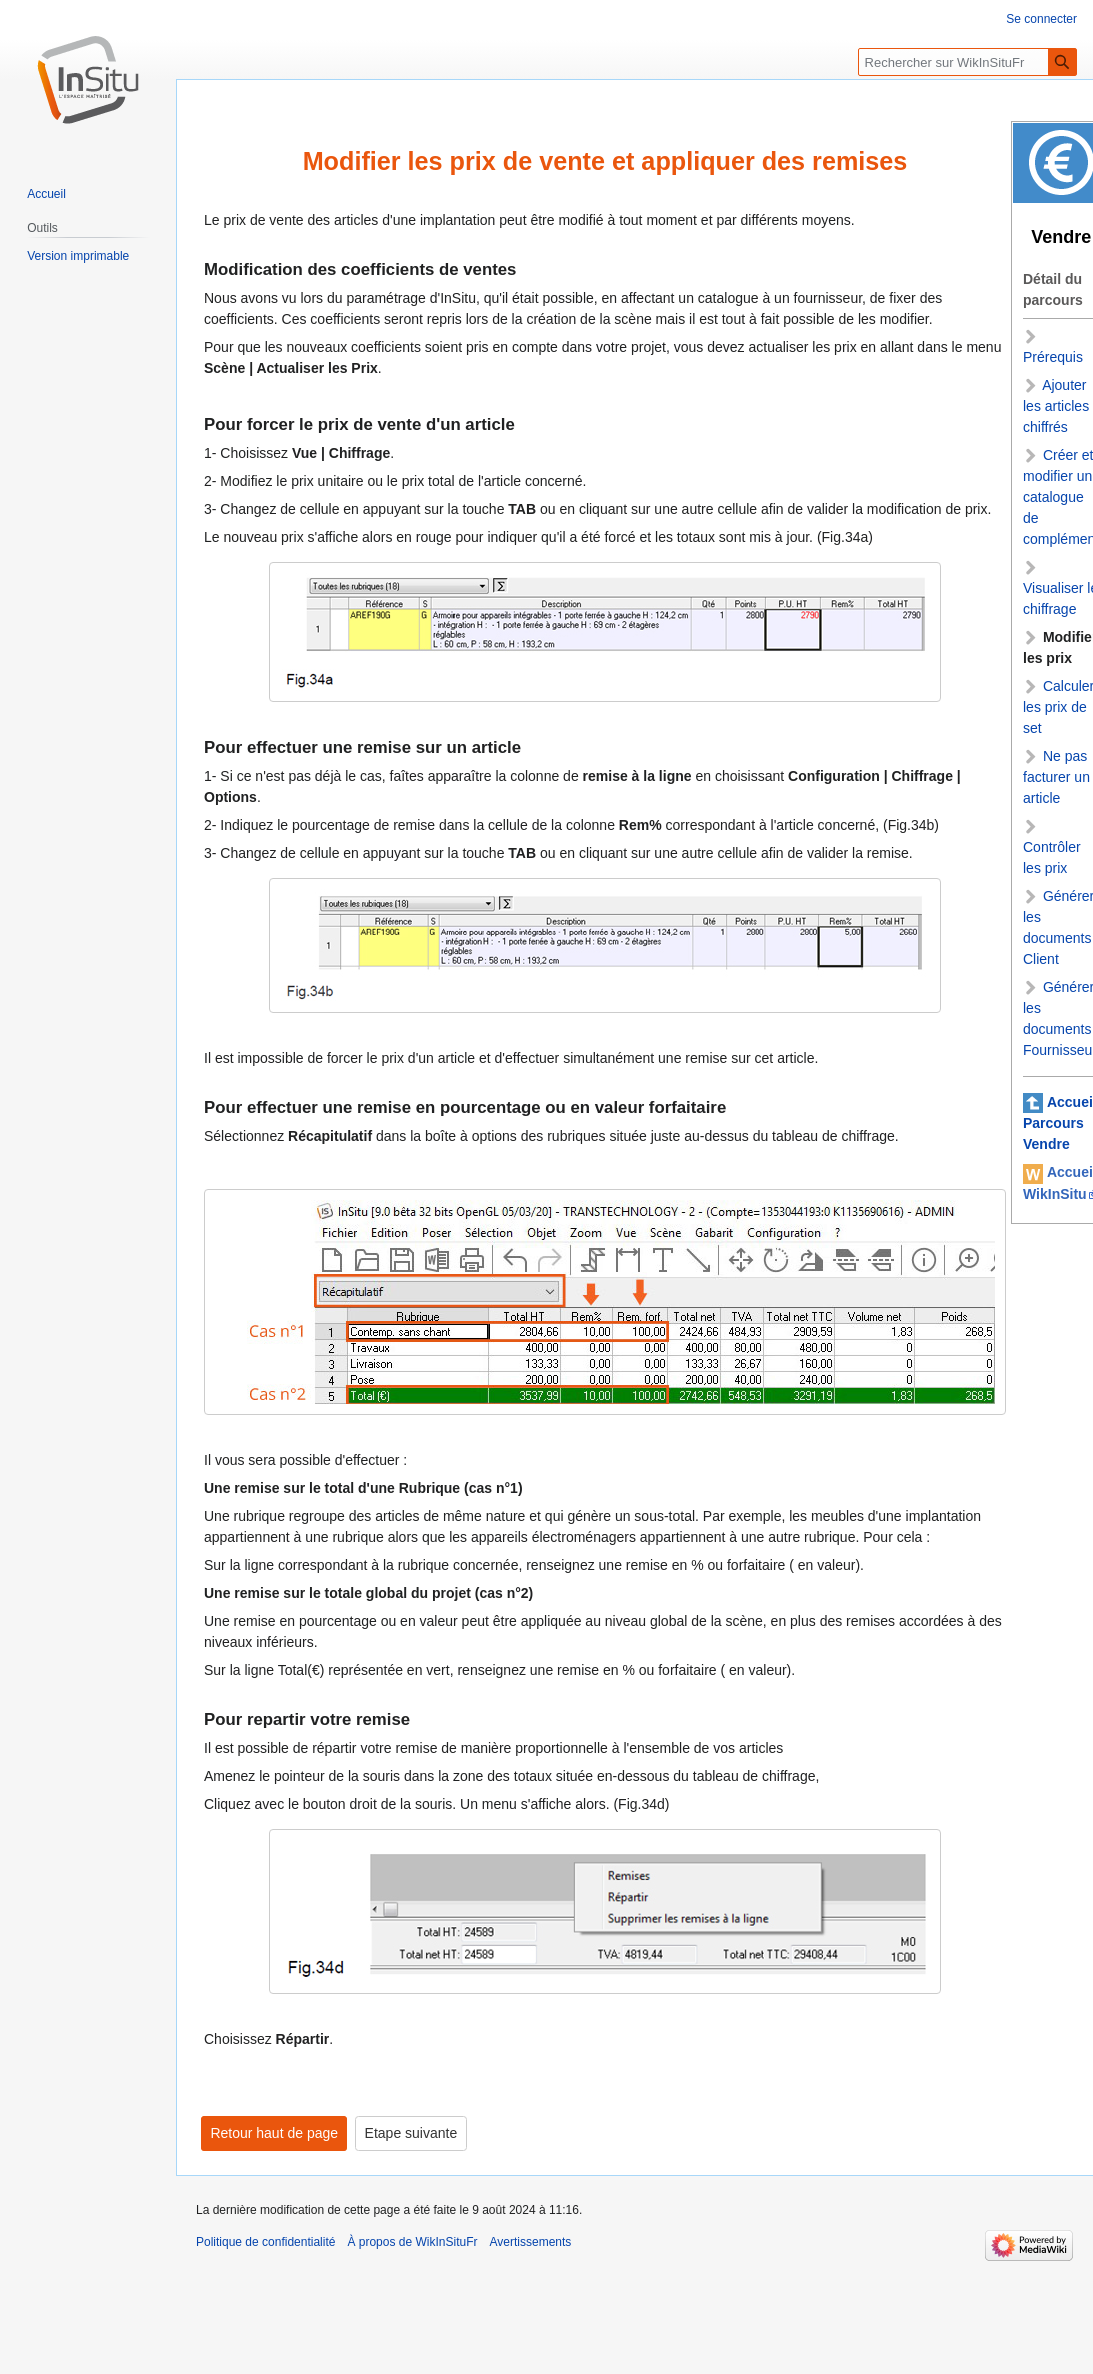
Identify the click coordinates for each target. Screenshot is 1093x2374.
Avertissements (531, 2242)
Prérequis (1053, 357)
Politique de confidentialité (265, 2242)
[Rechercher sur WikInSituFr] (967, 62)
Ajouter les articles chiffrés (1056, 406)
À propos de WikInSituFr (412, 2242)
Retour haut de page (274, 2134)
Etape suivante (411, 2134)
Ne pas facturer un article (1056, 777)
